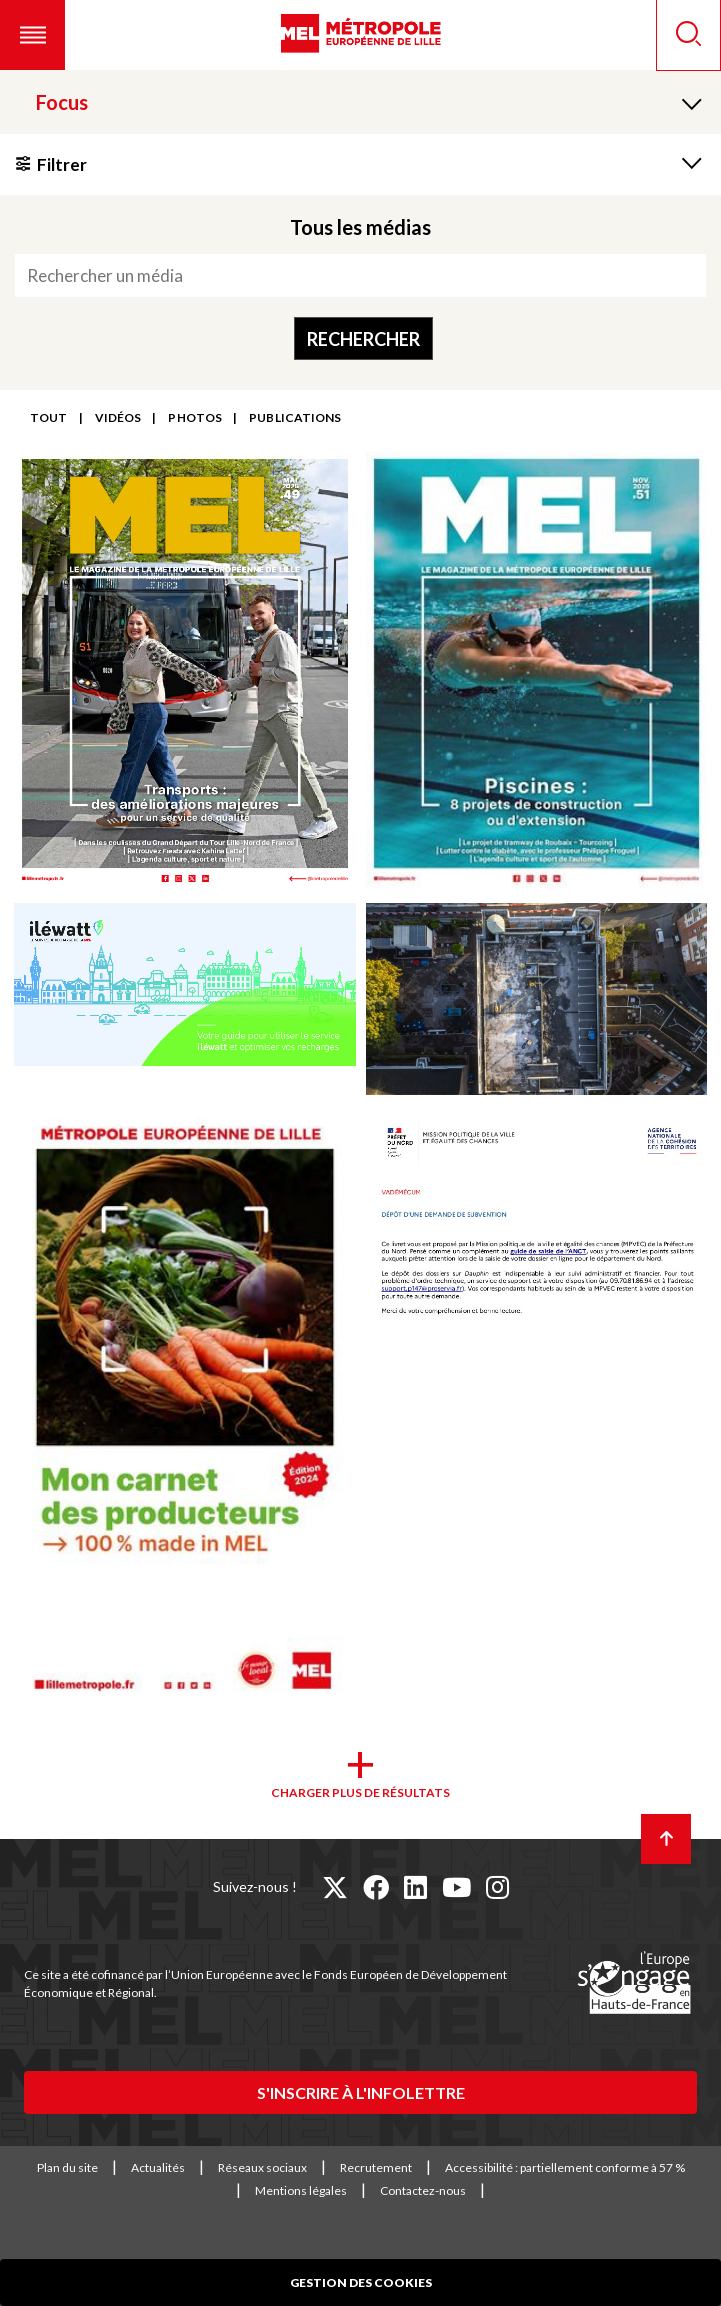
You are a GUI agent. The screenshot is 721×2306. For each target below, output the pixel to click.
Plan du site (67, 2167)
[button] (32, 35)
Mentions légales (301, 2190)
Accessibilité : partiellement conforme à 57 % (565, 2167)
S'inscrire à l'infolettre (361, 2092)
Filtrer (62, 164)
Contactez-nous (423, 2190)
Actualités (158, 2167)
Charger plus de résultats (360, 1792)
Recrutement (376, 2167)
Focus (62, 102)
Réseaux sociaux (262, 2167)
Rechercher (363, 339)
